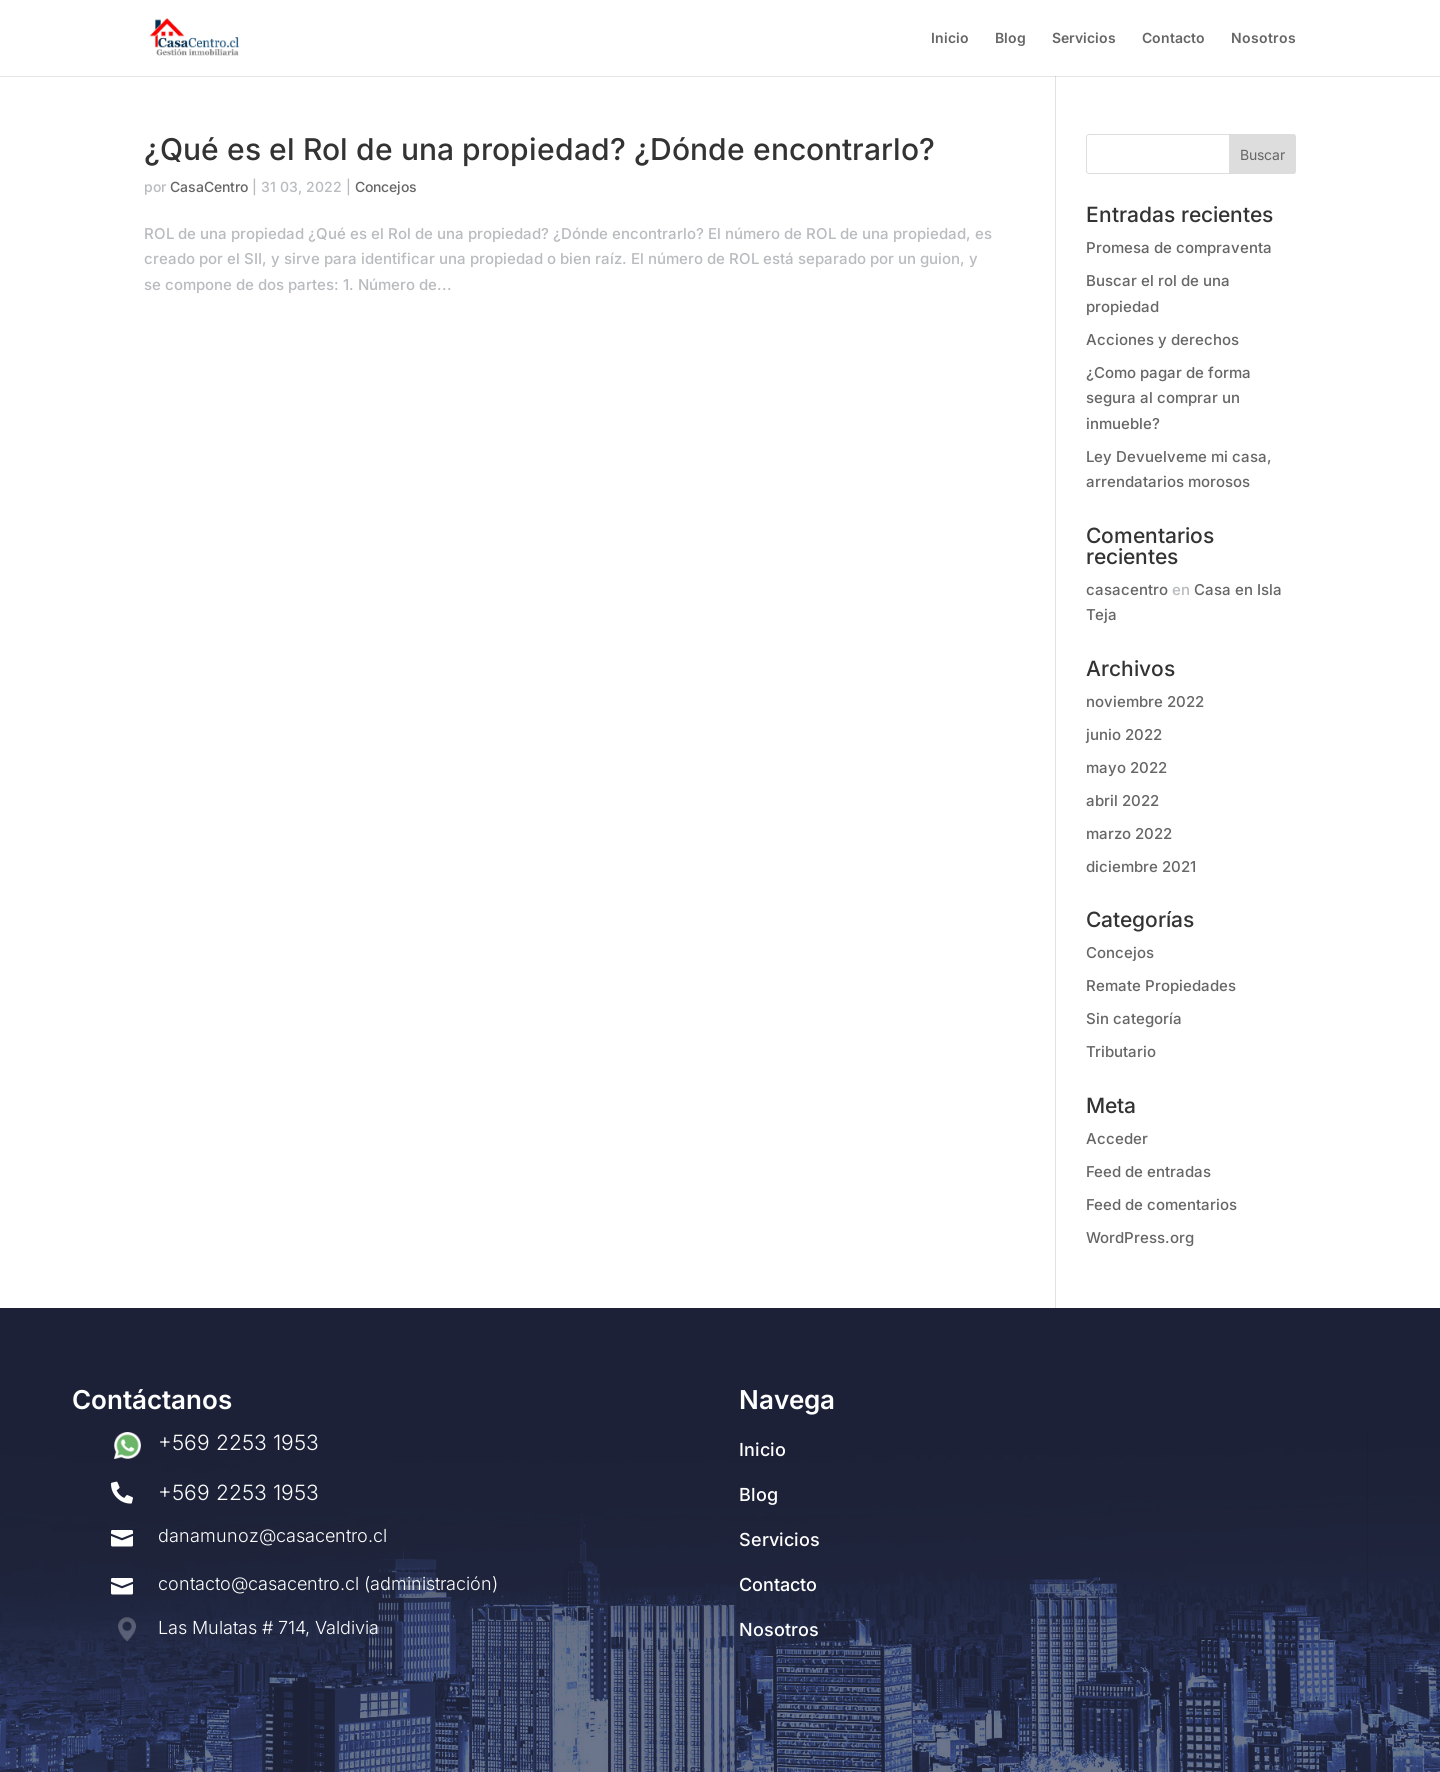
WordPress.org (1140, 1237)
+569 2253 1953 (238, 1442)
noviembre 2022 (1145, 701)
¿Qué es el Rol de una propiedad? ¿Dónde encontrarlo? (539, 149)
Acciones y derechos (1162, 339)
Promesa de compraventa (1179, 247)
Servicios (1084, 38)
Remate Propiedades (1161, 985)
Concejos (386, 186)
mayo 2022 (1126, 767)
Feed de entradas (1148, 1171)
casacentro (1127, 589)
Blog (1010, 38)
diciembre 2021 (1141, 866)
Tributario (1121, 1051)
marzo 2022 (1129, 833)
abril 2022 (1122, 800)
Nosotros (1263, 38)
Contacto (1173, 38)
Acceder (1117, 1138)
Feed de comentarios (1161, 1204)
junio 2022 (1124, 734)
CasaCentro (209, 186)
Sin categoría (1134, 1018)
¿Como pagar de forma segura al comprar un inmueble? (1168, 398)
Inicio (950, 38)
